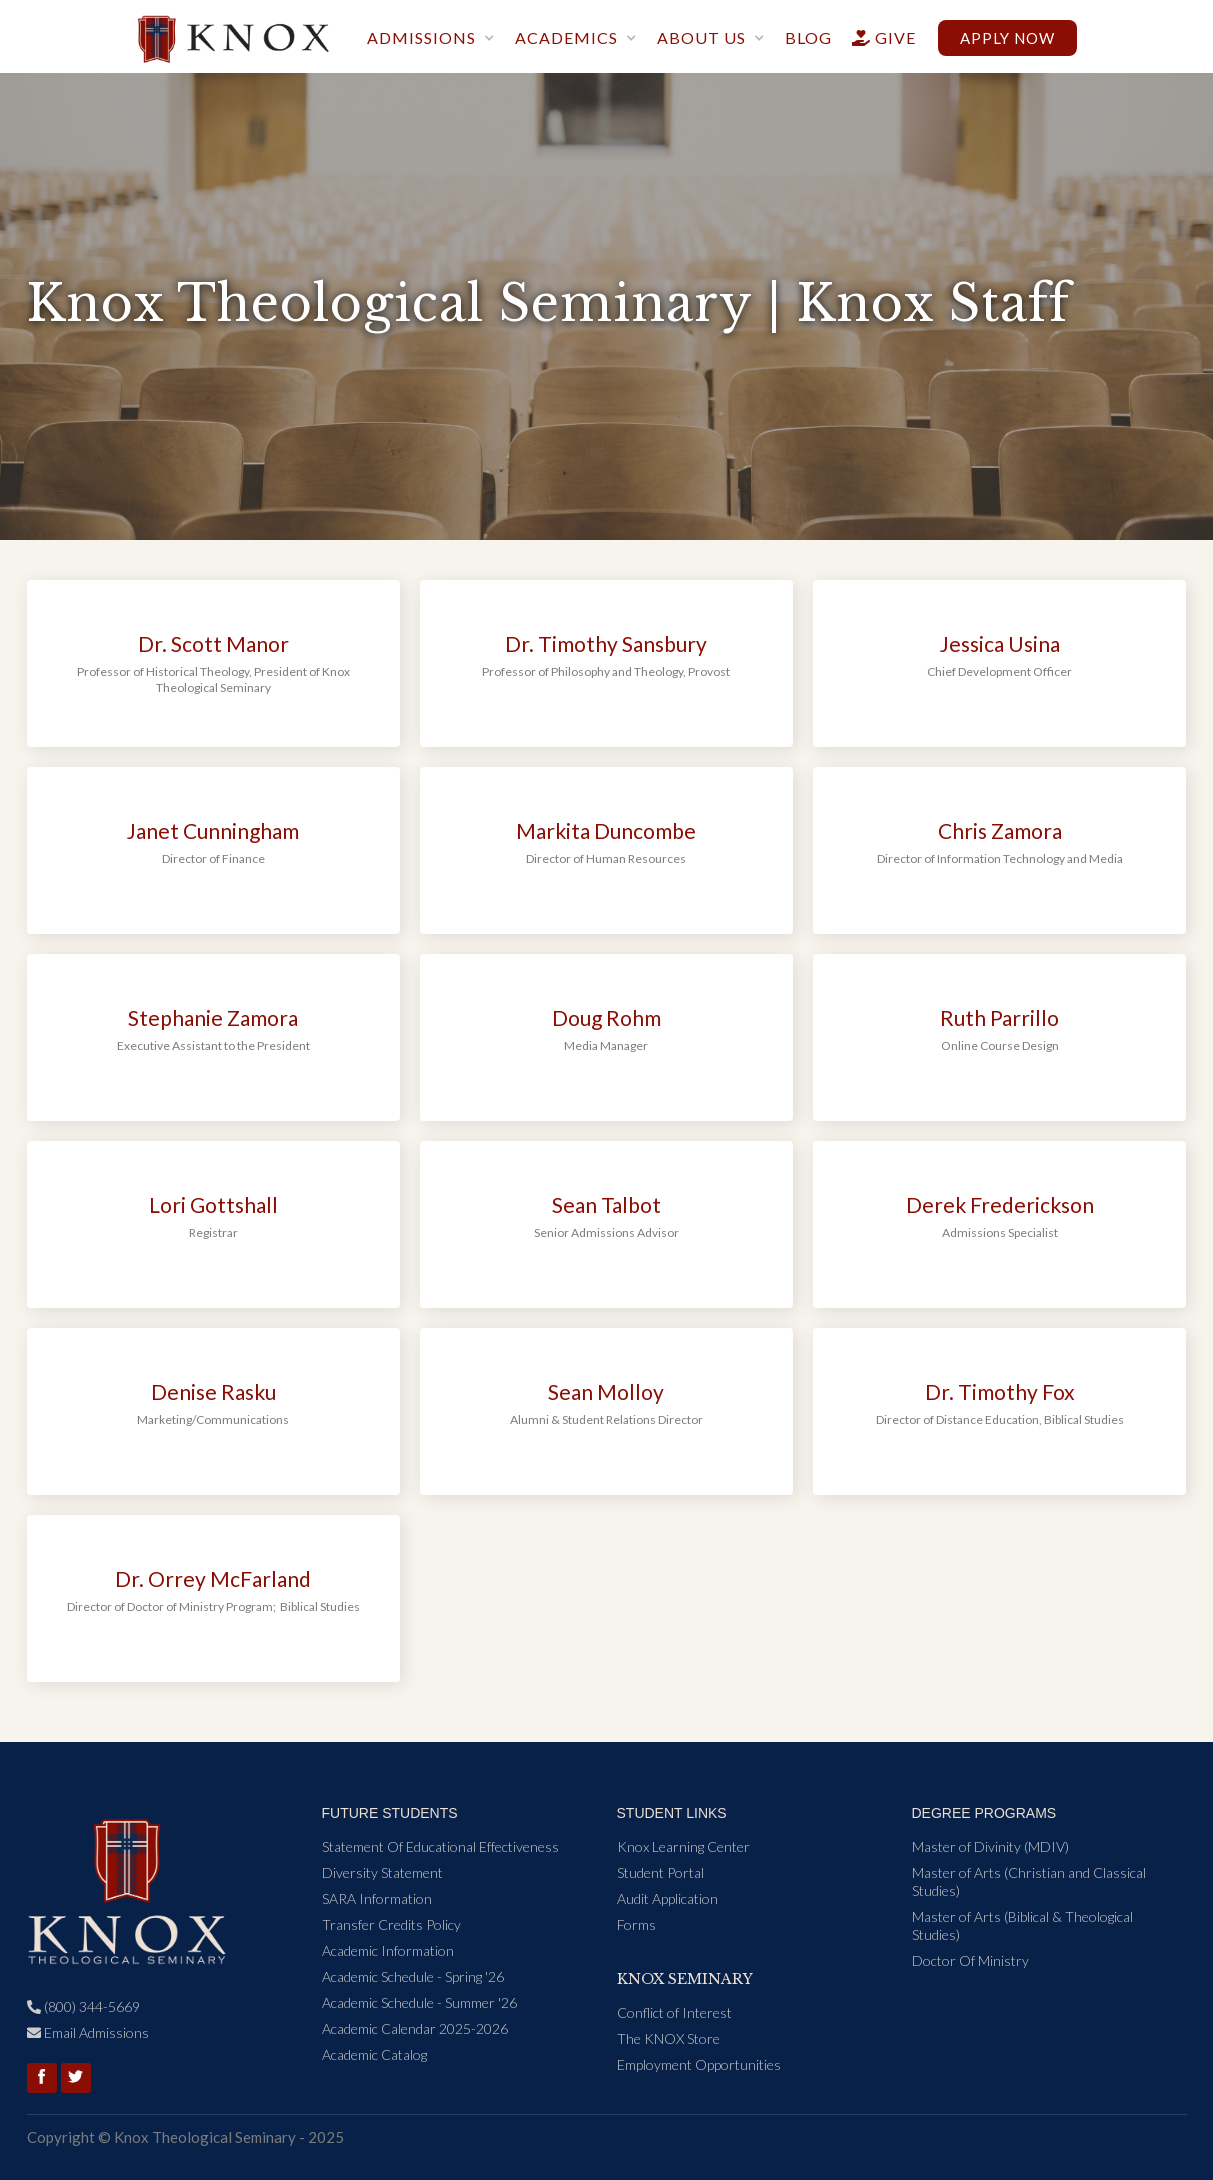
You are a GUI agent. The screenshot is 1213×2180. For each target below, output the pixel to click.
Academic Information (388, 1950)
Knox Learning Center (683, 1846)
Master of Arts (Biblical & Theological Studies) (1022, 1925)
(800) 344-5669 (83, 2006)
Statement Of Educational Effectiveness (440, 1846)
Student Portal (660, 1872)
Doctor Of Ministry (970, 1960)
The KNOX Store (668, 2038)
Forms (636, 1924)
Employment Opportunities (699, 2064)
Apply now (1007, 38)
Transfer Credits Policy (391, 1924)
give (875, 37)
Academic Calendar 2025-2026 (415, 2028)
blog (808, 37)
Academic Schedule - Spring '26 (413, 1976)
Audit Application (667, 1898)
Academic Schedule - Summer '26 (419, 2002)
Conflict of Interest (674, 2012)
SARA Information (377, 1898)
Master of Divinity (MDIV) (990, 1846)
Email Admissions (88, 2032)
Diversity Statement (382, 1872)
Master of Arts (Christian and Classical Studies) (1029, 1881)
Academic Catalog (374, 2054)
